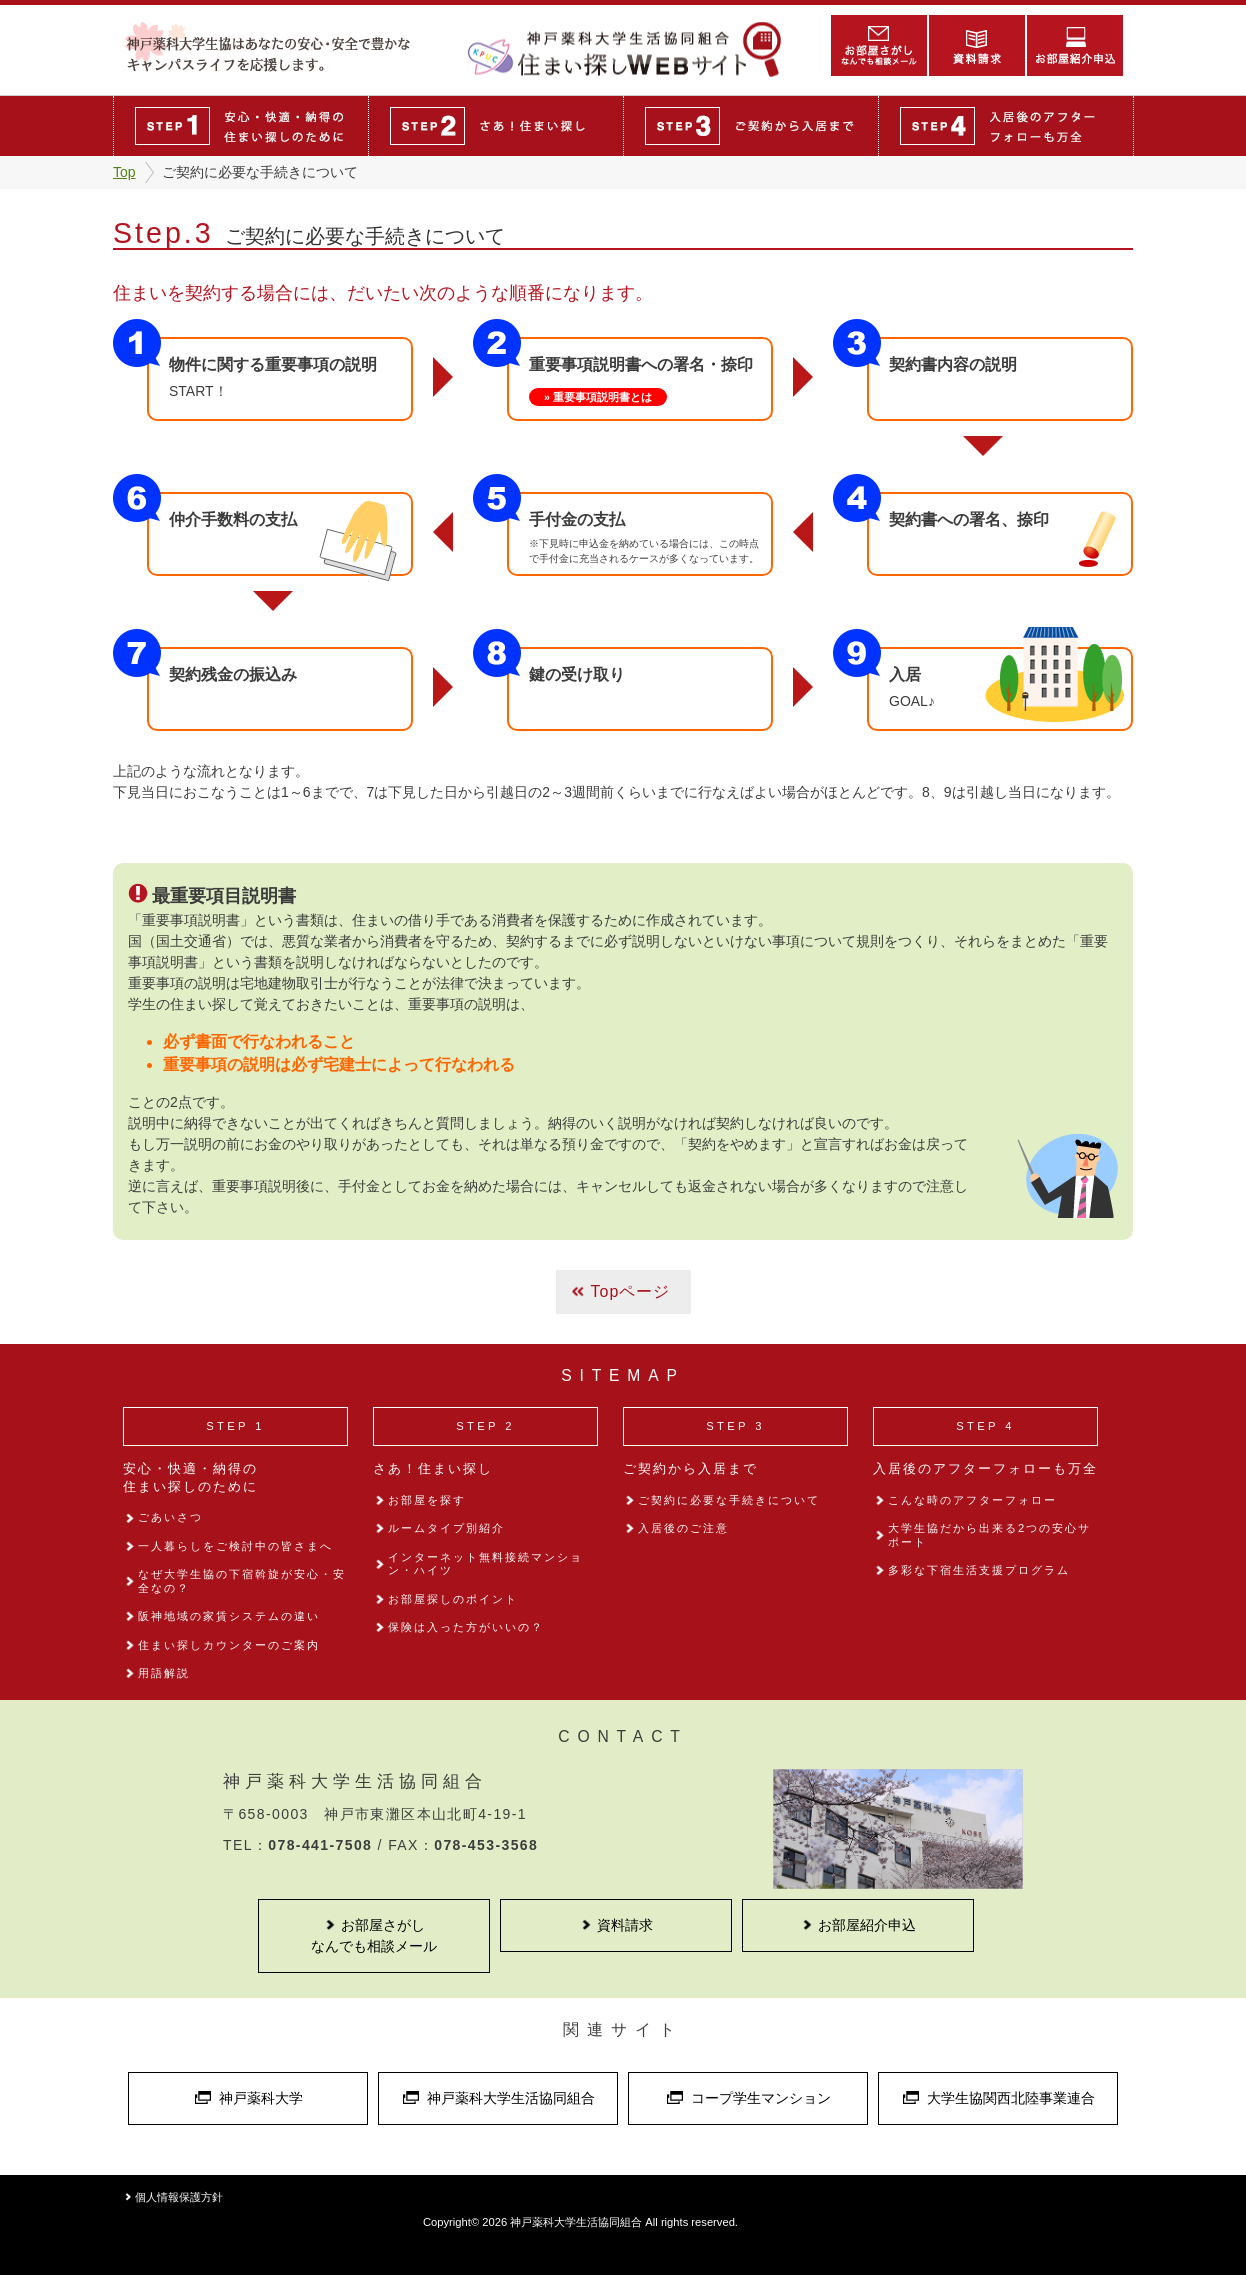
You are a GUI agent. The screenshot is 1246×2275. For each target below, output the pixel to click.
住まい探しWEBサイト (633, 49)
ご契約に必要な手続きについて (729, 1500)
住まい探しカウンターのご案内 (229, 1645)
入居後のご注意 (683, 1528)
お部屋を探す (427, 1500)
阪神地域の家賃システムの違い (229, 1616)
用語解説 (164, 1673)
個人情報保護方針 (179, 2197)
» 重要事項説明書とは (598, 397)
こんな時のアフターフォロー (972, 1500)
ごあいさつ (170, 1517)
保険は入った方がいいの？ (466, 1627)
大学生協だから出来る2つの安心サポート (989, 1534)
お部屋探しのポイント (453, 1599)
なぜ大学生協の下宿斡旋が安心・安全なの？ (242, 1580)
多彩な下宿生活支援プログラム (979, 1570)
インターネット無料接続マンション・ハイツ (485, 1563)
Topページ (631, 1291)
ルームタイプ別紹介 (446, 1528)
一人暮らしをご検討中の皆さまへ (235, 1546)
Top (124, 172)
